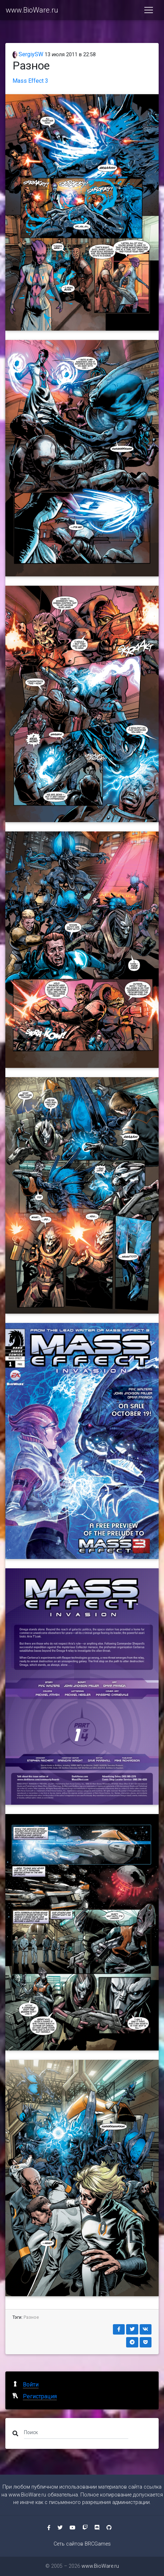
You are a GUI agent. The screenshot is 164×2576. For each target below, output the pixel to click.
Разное (31, 2317)
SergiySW (28, 54)
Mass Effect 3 (30, 80)
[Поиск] (76, 2432)
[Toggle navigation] (148, 10)
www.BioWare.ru (32, 10)
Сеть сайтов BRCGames (82, 2544)
